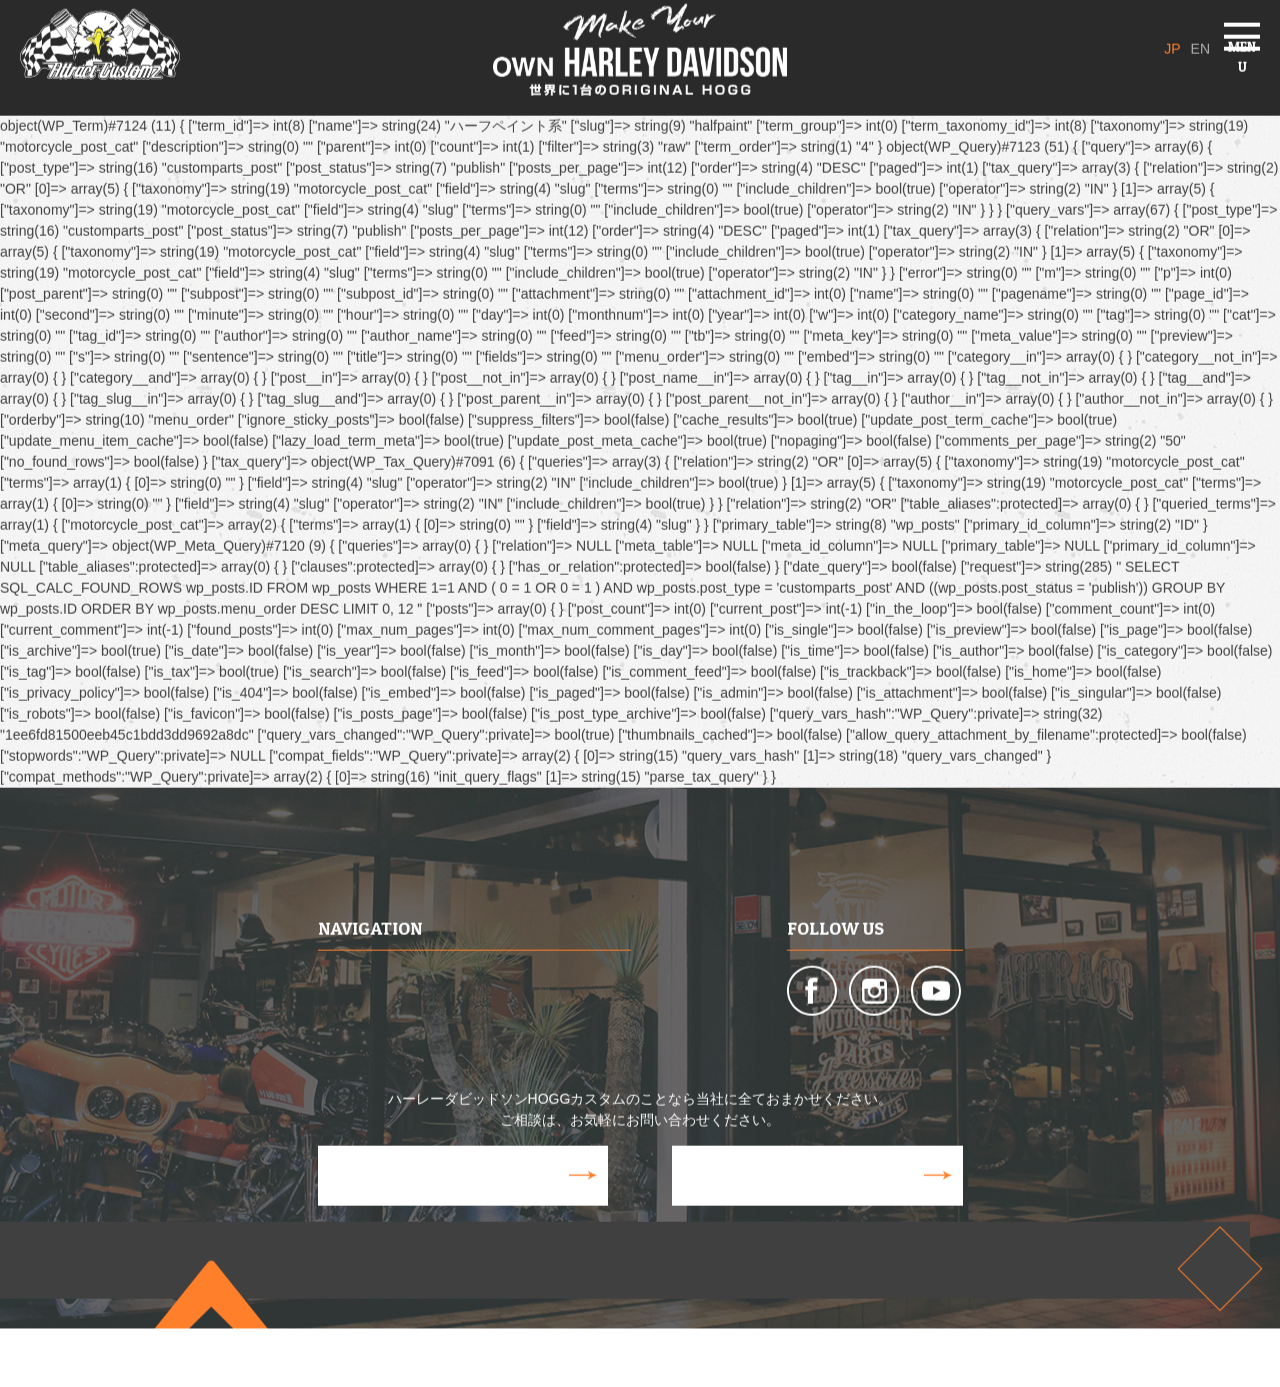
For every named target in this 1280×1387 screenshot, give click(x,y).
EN (1192, 35)
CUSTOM (487, 964)
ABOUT (341, 964)
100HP (590, 1016)
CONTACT (807, 1200)
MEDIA (339, 1058)
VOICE (590, 1058)
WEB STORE (453, 1200)
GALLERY (487, 1058)
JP (1147, 35)
